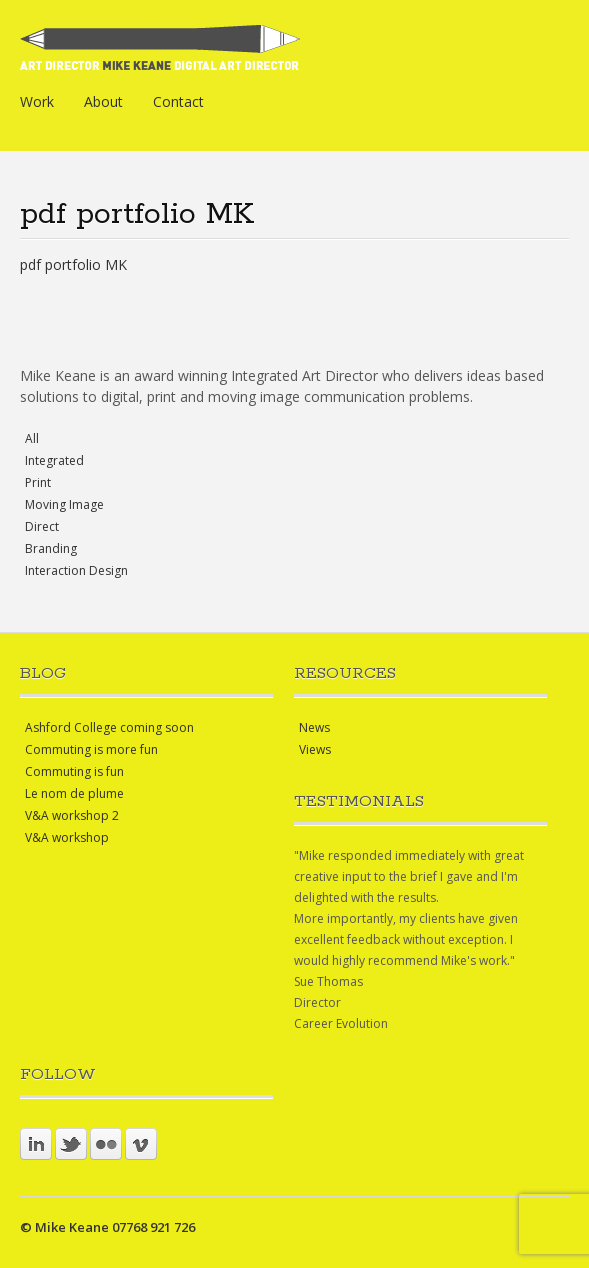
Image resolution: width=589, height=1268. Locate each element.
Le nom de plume (74, 793)
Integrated (54, 460)
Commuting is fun (74, 771)
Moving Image (64, 504)
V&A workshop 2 (72, 815)
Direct (42, 526)
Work (37, 101)
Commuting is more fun (91, 749)
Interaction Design (76, 570)
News (314, 727)
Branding (51, 548)
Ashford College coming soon (109, 727)
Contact (178, 101)
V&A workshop (67, 837)
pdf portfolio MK (73, 264)
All (32, 438)
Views (315, 749)
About (103, 101)
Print (38, 482)
